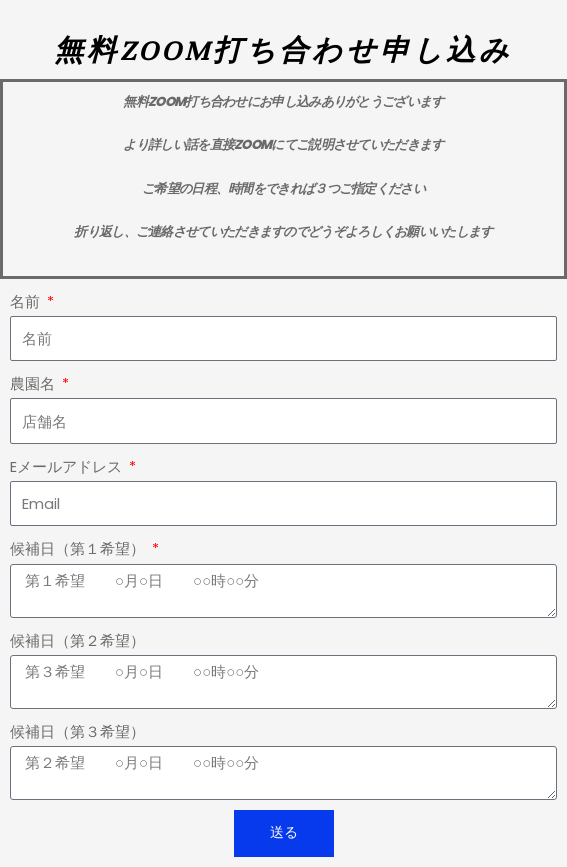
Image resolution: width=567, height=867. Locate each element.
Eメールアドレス (68, 467)
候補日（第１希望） (79, 549)
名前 (27, 302)
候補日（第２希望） (77, 641)
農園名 (34, 384)
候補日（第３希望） (77, 732)
